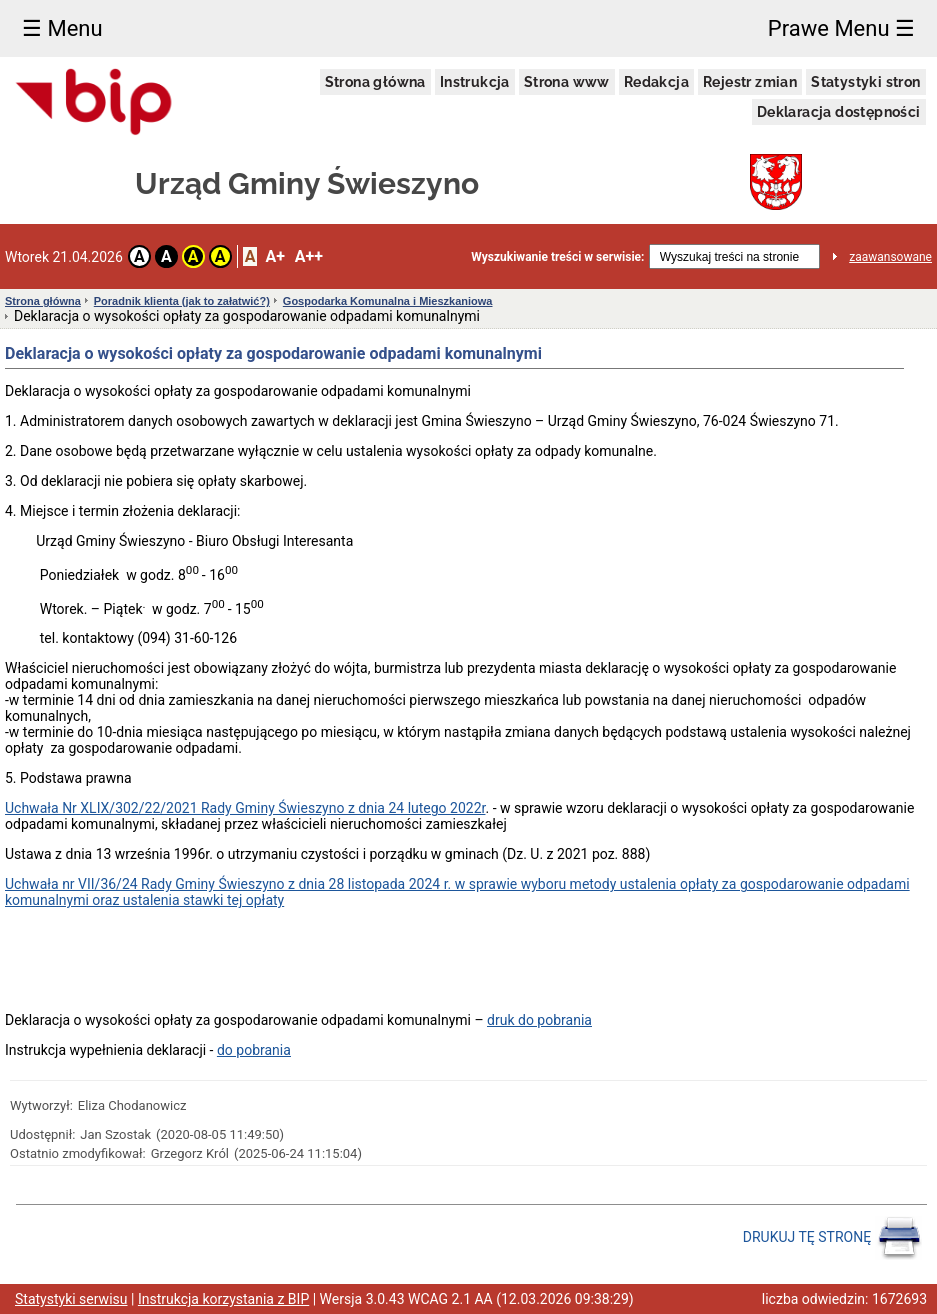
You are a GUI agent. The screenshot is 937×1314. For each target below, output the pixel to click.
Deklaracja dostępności (839, 112)
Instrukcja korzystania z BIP (223, 1299)
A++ (309, 256)
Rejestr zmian (750, 82)
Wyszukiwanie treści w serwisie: (557, 257)
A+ (274, 256)
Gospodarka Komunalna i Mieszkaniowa (388, 301)
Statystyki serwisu (71, 1299)
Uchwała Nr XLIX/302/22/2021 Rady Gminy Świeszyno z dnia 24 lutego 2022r (245, 808)
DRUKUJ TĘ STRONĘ (832, 1238)
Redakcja (656, 82)
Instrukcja (475, 82)
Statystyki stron (865, 82)
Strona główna (375, 82)
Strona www (567, 82)
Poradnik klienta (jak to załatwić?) (182, 301)
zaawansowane (890, 257)
